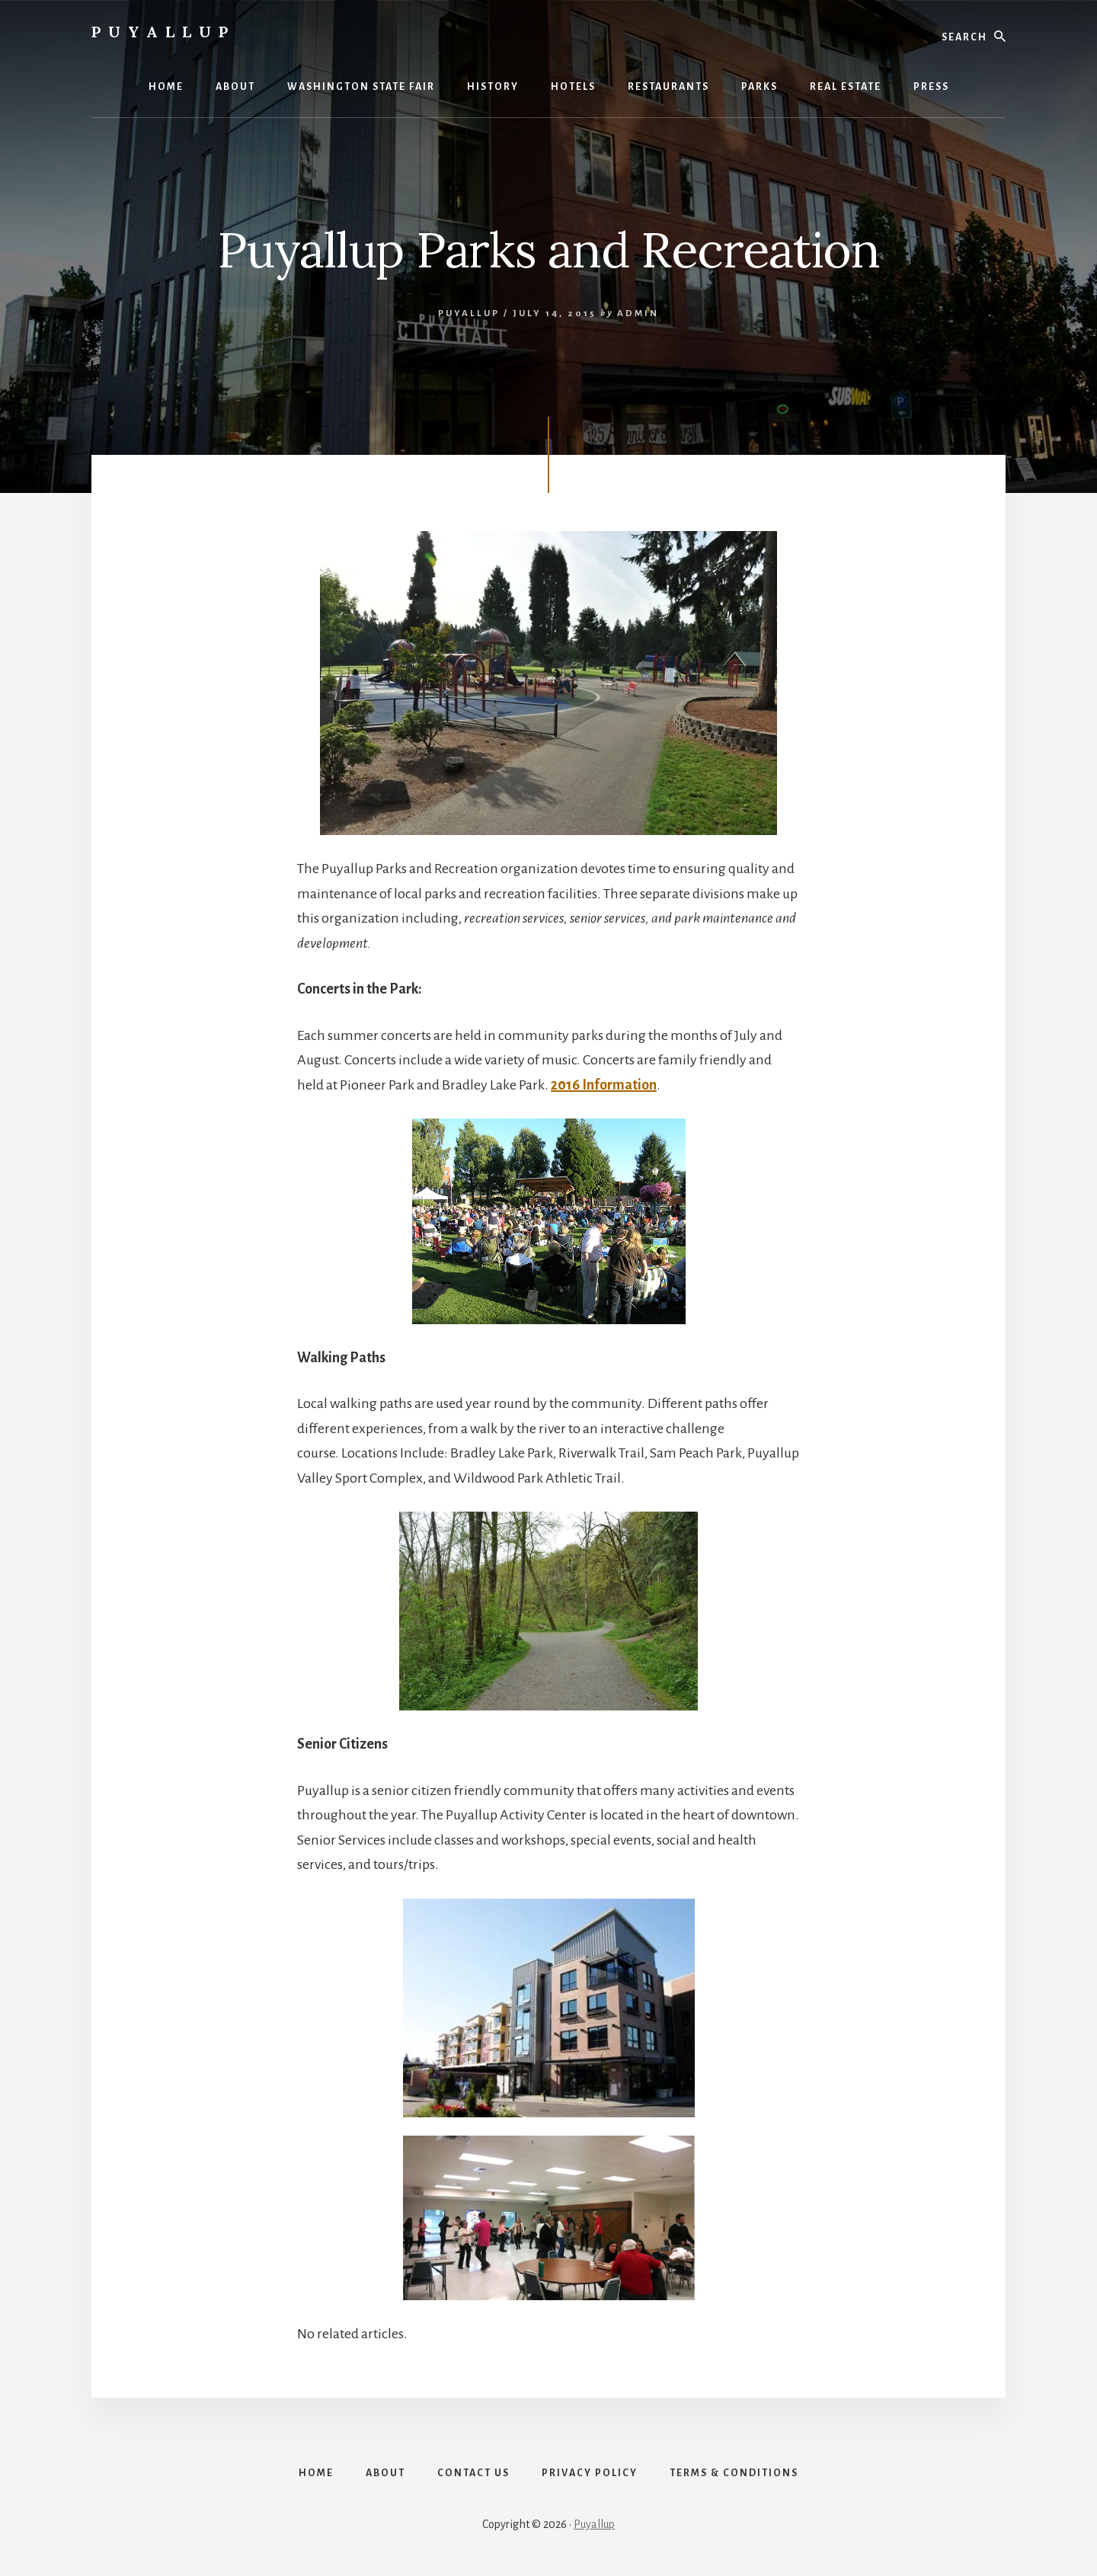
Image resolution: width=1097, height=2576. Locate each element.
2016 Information (604, 1085)
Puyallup (163, 31)
